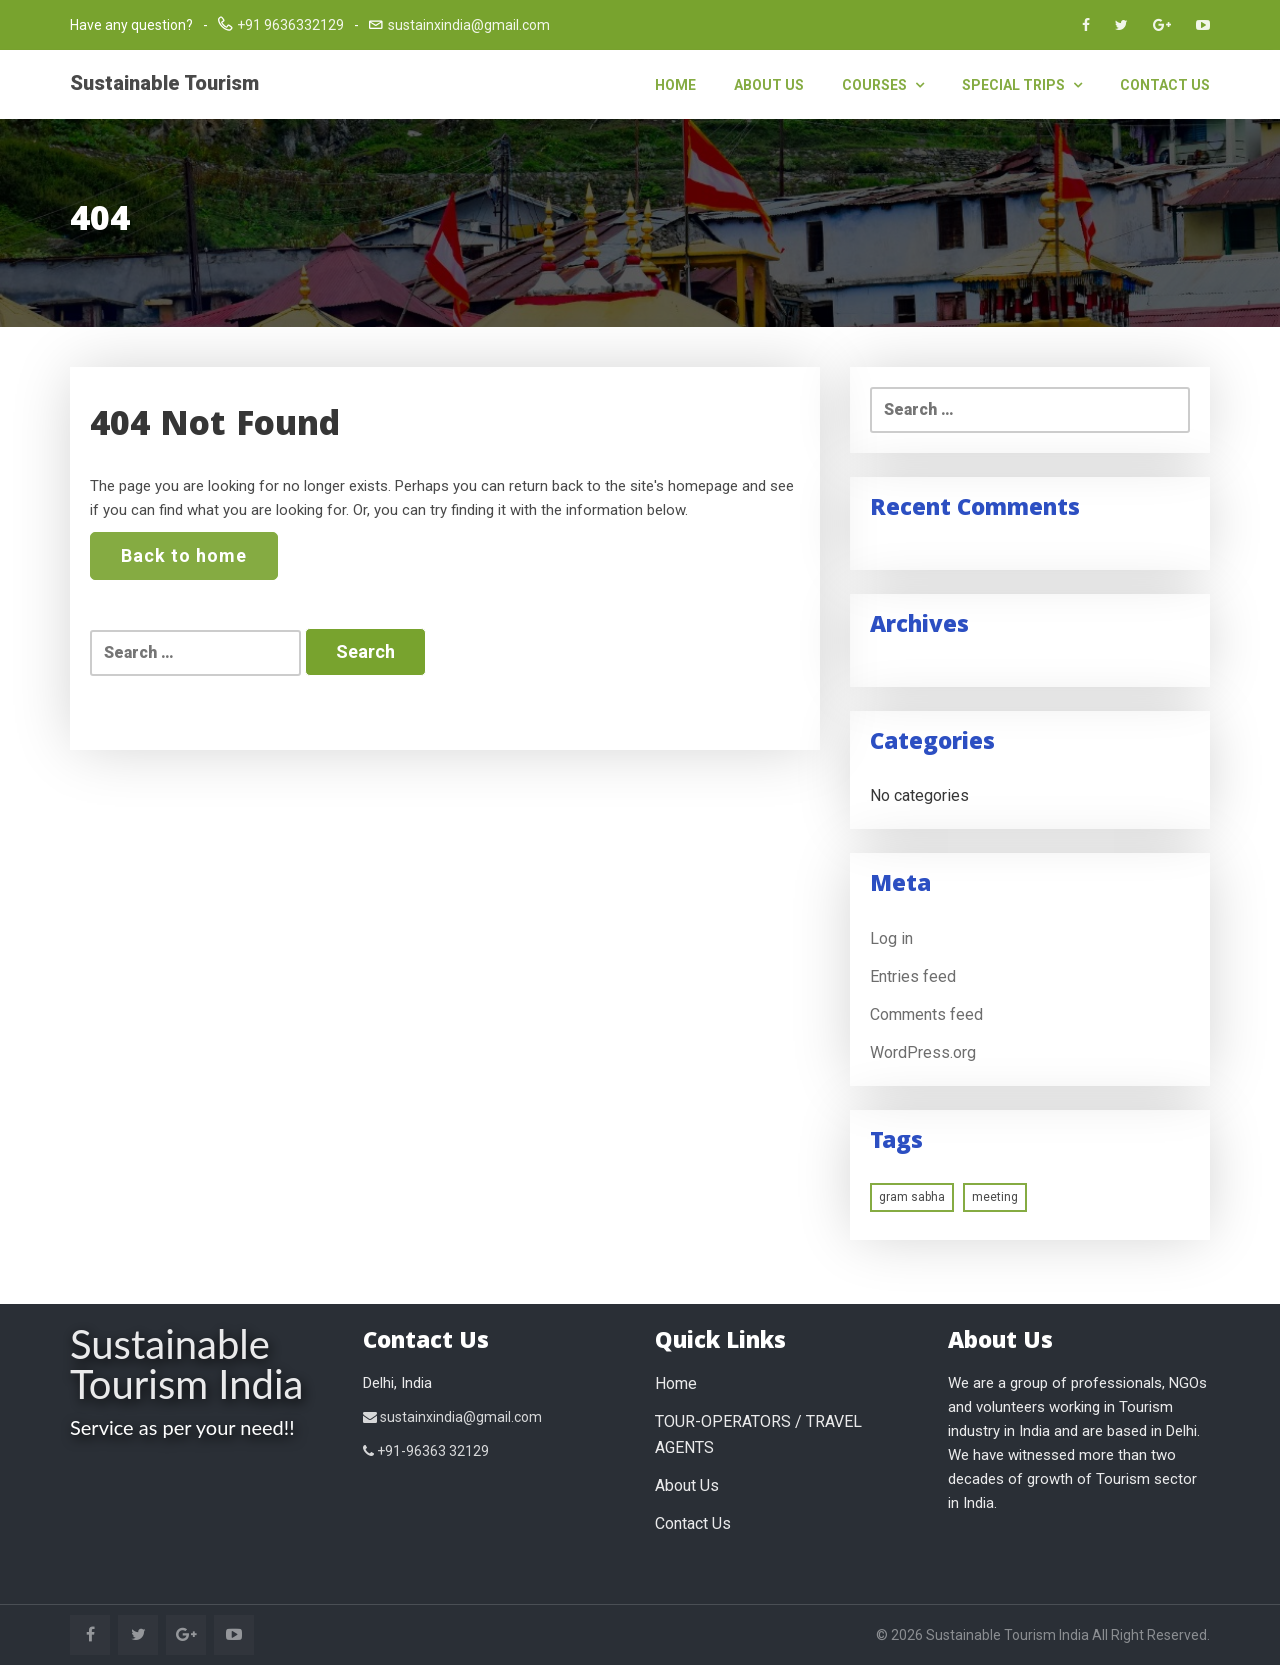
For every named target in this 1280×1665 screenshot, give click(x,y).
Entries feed (913, 976)
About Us (769, 85)
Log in (891, 938)
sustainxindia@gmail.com (469, 25)
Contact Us (1165, 85)
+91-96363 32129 (426, 1451)
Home (675, 85)
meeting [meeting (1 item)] (995, 1197)
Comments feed (926, 1014)
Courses (883, 85)
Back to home (184, 555)
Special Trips (1022, 85)
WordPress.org (923, 1052)
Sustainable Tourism (164, 83)
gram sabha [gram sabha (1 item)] (912, 1197)
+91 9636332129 (290, 25)
